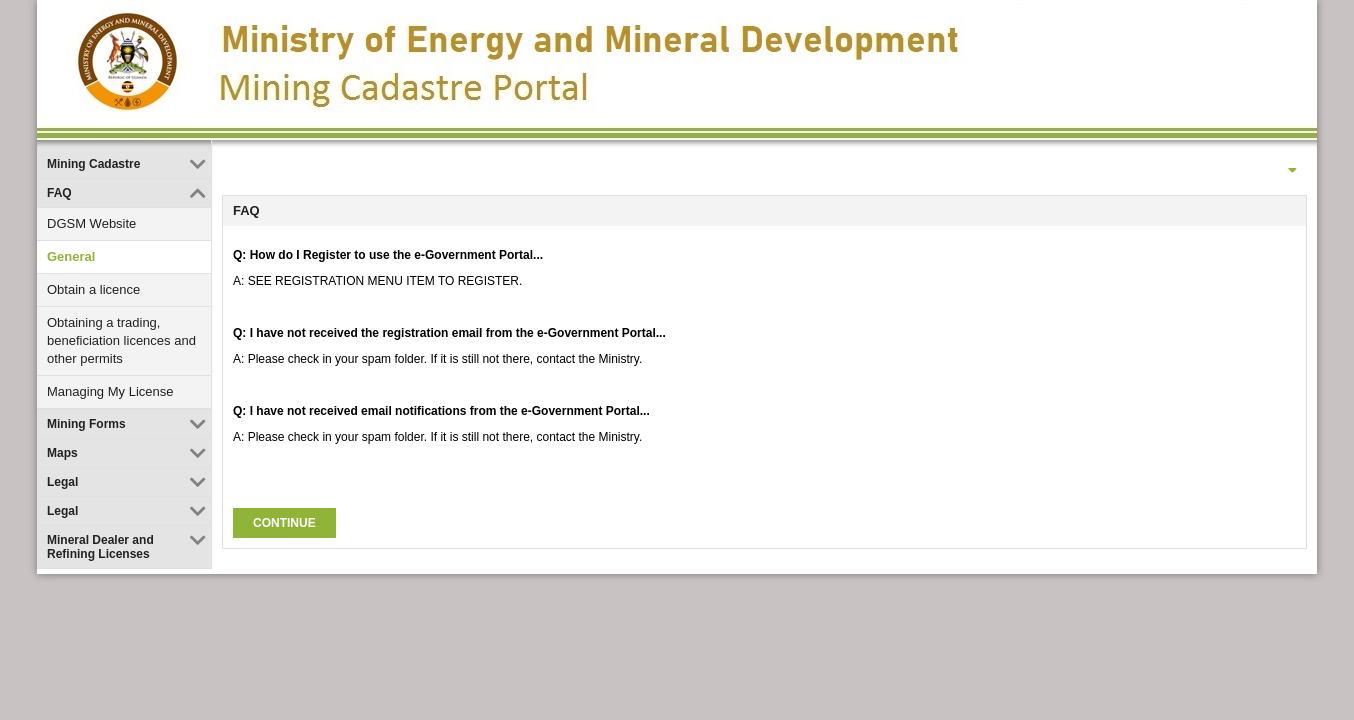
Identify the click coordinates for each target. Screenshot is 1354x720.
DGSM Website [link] (91, 223)
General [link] (71, 256)
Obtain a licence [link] (93, 289)
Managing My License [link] (110, 391)
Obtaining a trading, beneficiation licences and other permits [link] (121, 340)
